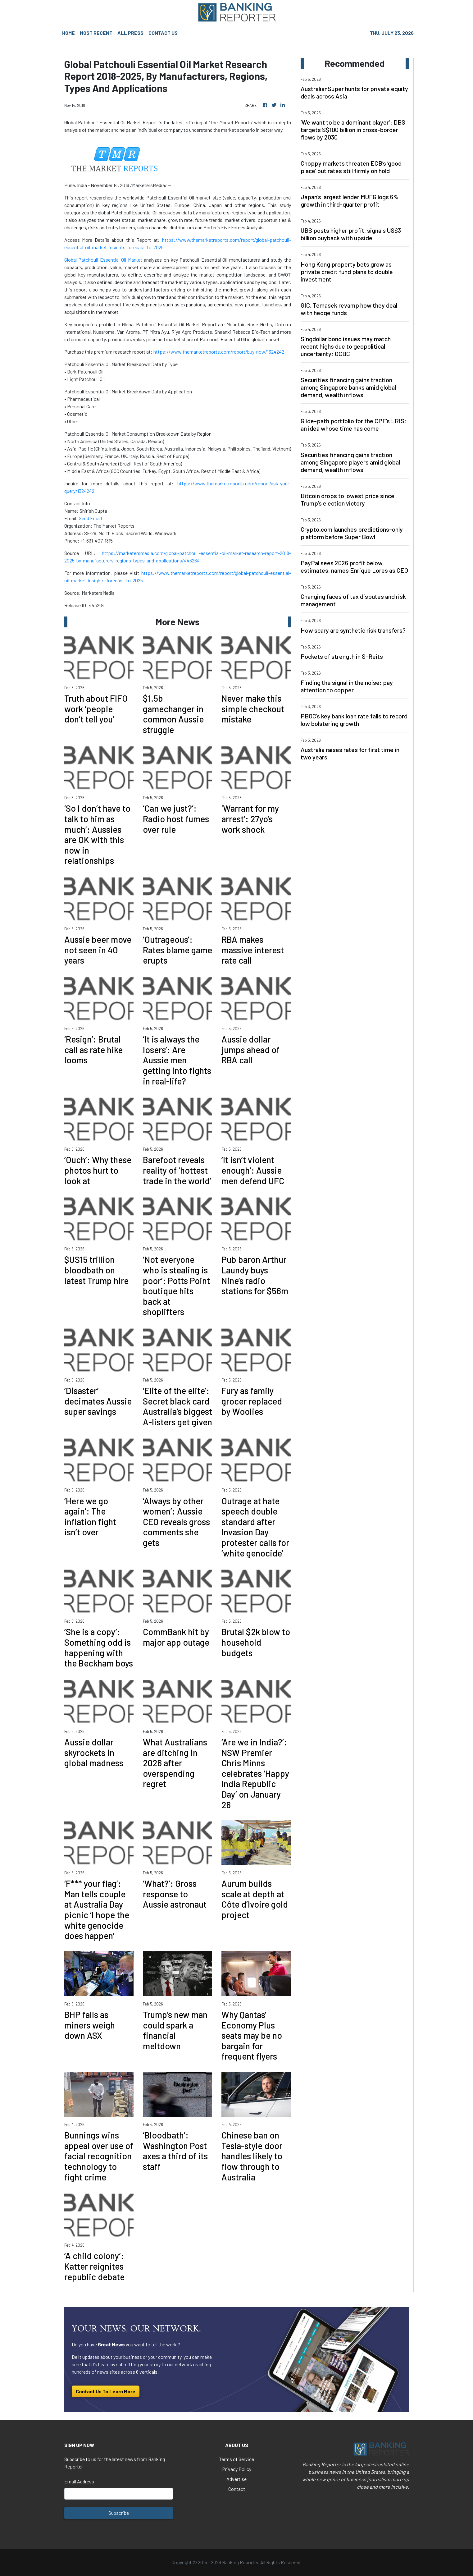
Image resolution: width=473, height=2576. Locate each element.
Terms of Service (236, 2459)
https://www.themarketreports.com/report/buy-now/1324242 (218, 352)
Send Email (90, 518)
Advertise (236, 2479)
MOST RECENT (96, 33)
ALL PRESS (130, 33)
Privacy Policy (236, 2469)
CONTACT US (163, 33)
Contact (236, 2489)
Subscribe (118, 2513)
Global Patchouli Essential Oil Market (103, 260)
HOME (68, 33)
